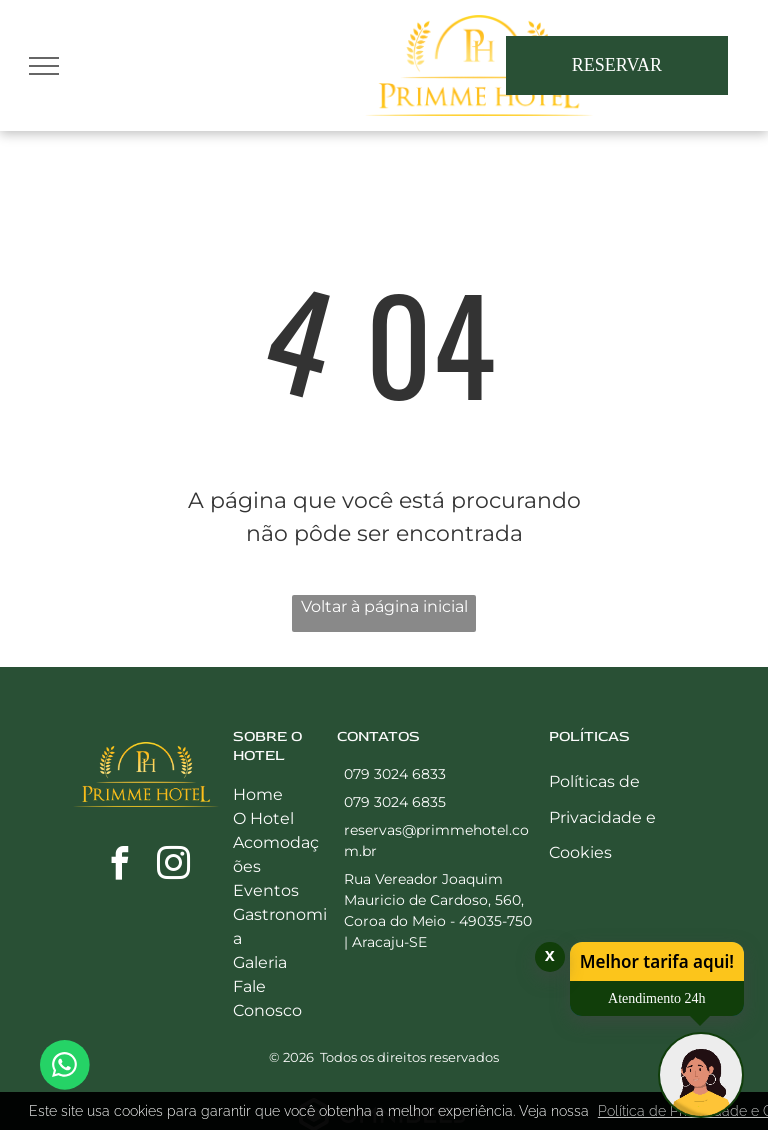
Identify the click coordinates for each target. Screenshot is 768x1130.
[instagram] (173, 866)
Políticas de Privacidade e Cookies (602, 816)
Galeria (260, 962)
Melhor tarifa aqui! (657, 961)
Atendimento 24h (657, 998)
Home (258, 794)
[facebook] (119, 866)
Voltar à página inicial (384, 606)
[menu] (44, 66)
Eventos (266, 890)
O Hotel (263, 818)
